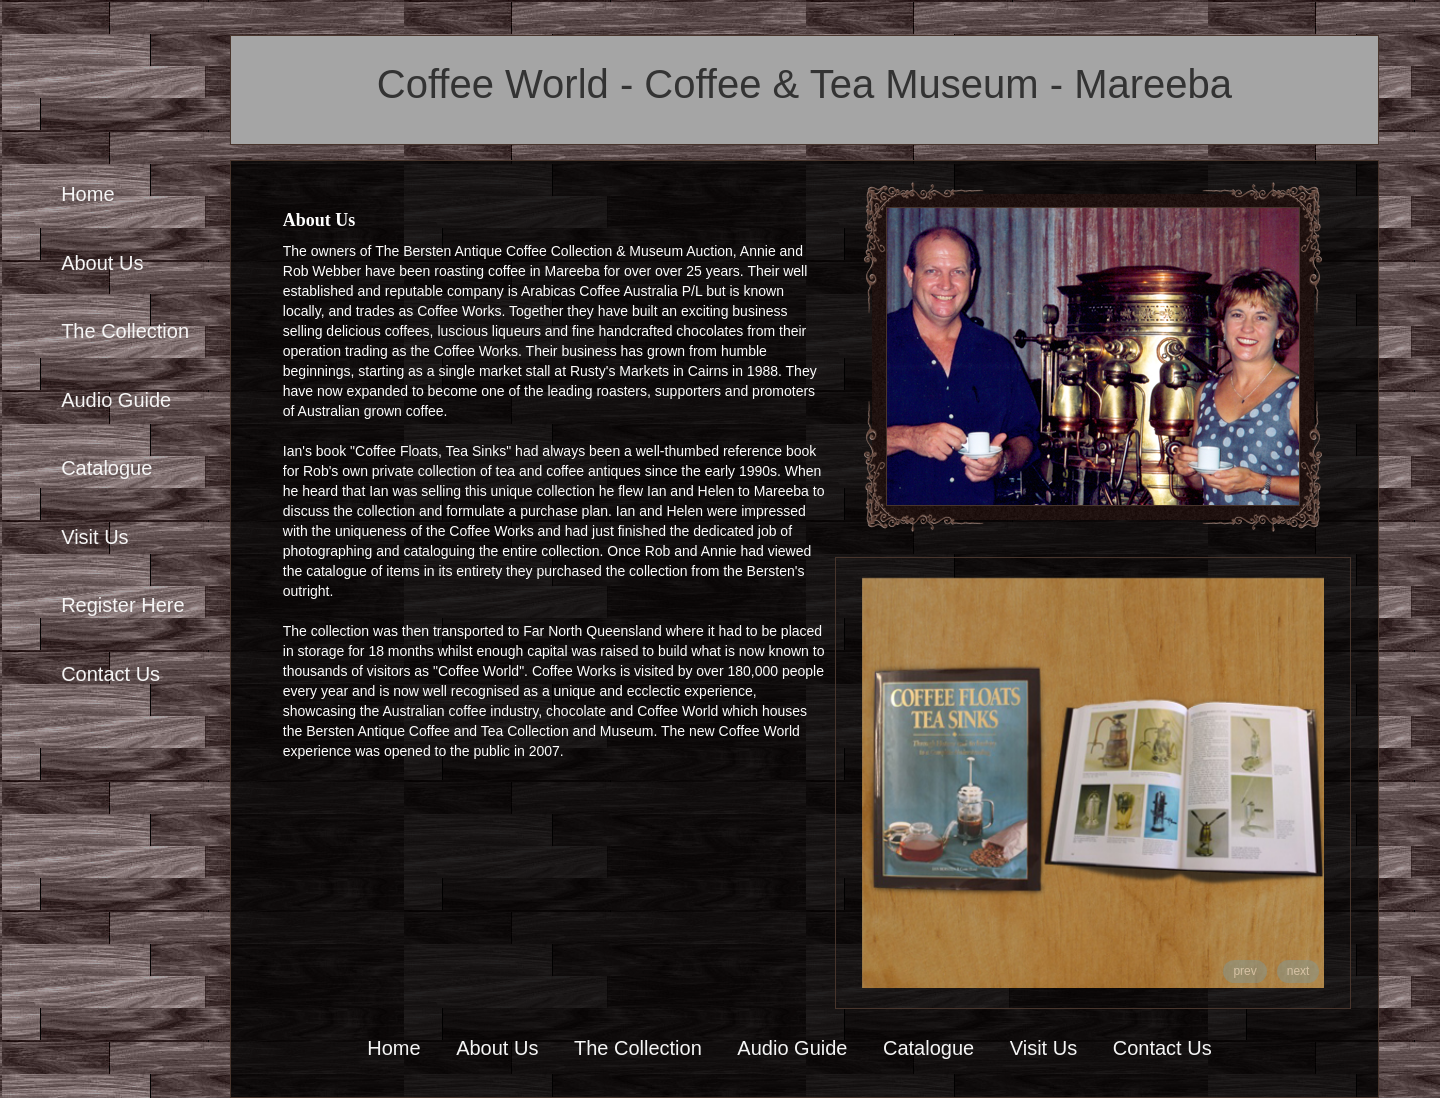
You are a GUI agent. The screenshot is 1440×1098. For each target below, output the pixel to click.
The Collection (125, 331)
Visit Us (94, 537)
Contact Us (110, 674)
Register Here (122, 605)
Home (87, 194)
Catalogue (106, 468)
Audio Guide (116, 400)
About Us (102, 263)
